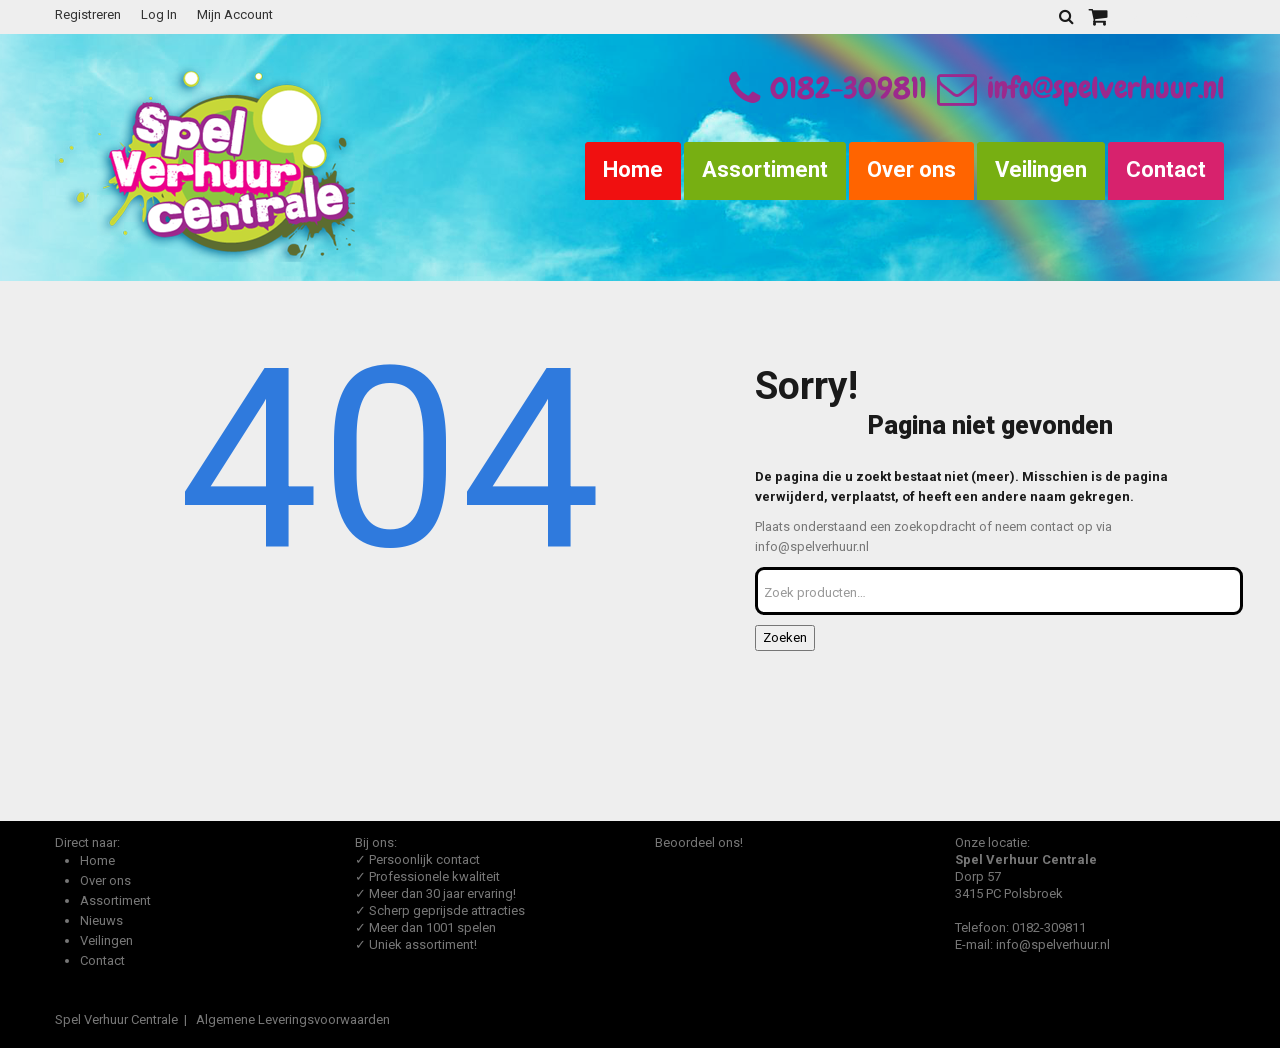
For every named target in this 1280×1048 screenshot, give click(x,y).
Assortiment (765, 169)
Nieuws (101, 920)
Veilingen (1041, 169)
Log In (159, 14)
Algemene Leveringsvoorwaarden (293, 1019)
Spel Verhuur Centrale (116, 1019)
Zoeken (785, 637)
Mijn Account (235, 14)
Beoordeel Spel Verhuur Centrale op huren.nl (735, 931)
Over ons (911, 169)
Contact (1166, 169)
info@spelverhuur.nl (1081, 88)
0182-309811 (848, 88)
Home (633, 169)
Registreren (88, 14)
